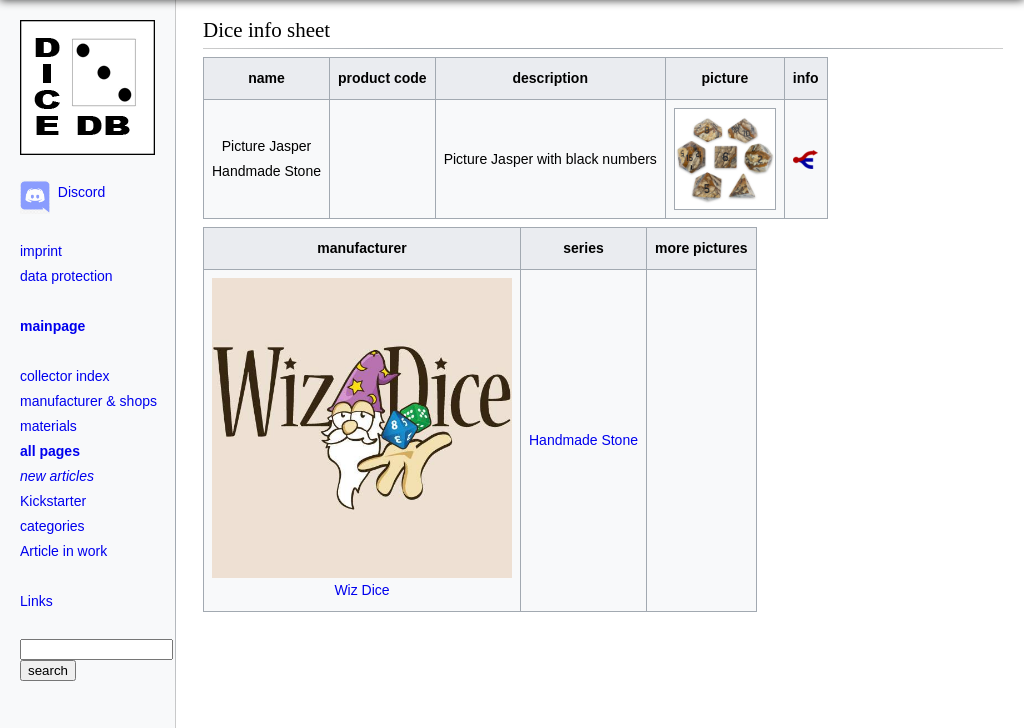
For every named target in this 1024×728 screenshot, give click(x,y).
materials (48, 426)
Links (36, 601)
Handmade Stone (583, 440)
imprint (41, 251)
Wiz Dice (362, 581)
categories (52, 526)
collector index (65, 376)
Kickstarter (53, 501)
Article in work (63, 551)
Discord (77, 192)
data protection (66, 276)
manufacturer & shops (88, 401)
